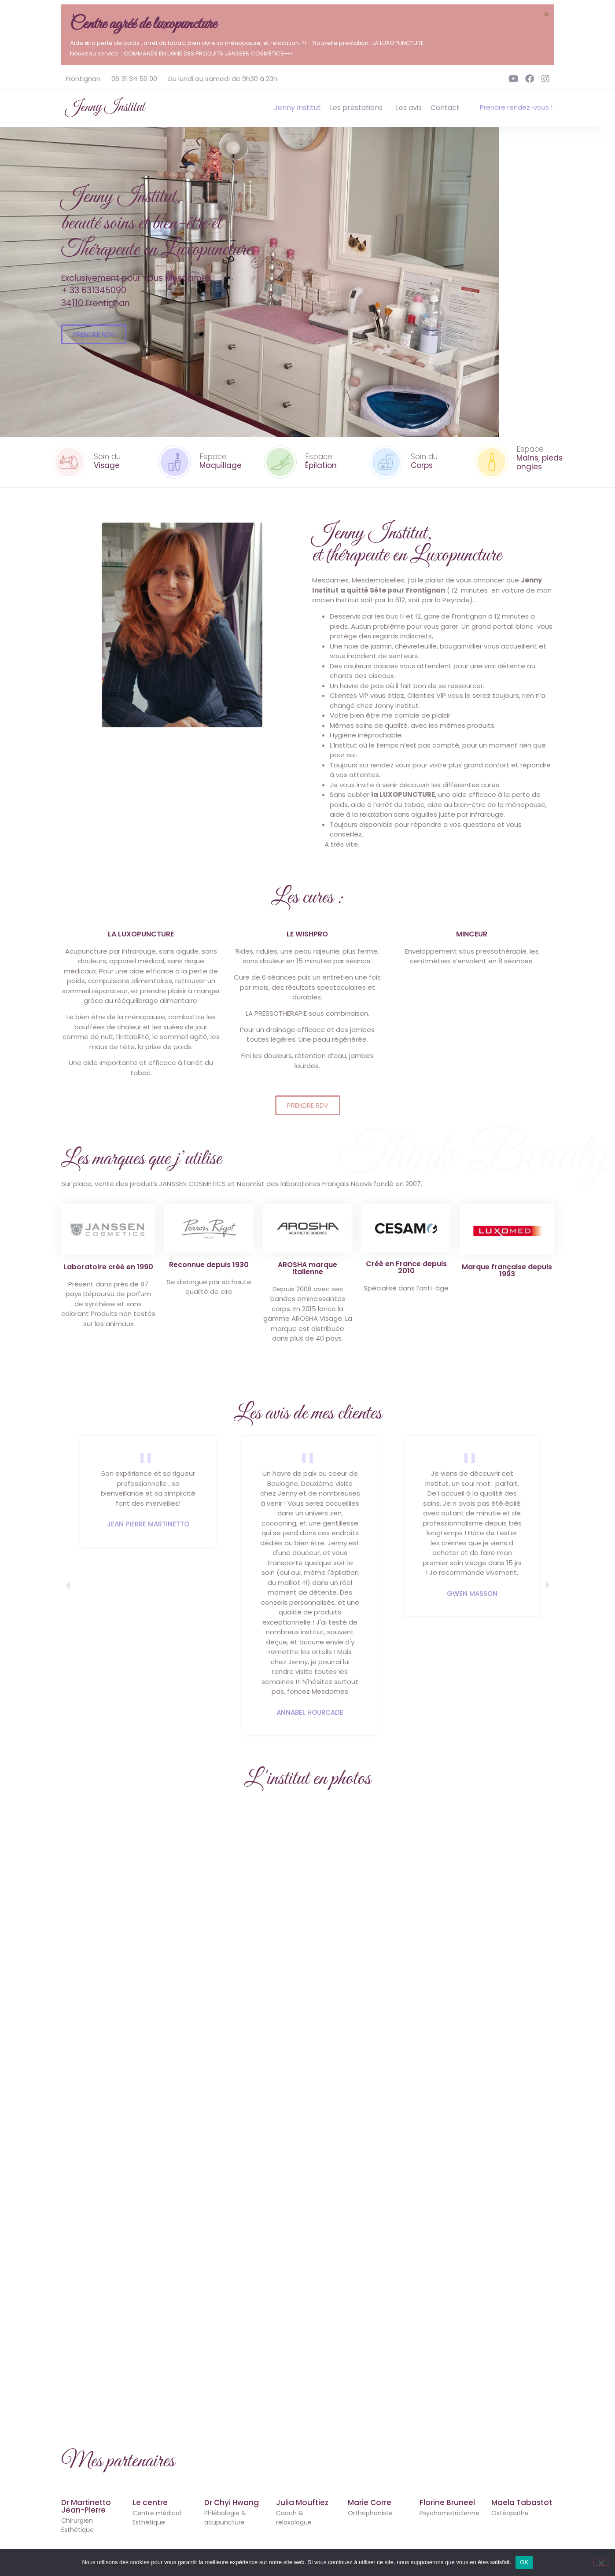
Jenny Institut (105, 107)
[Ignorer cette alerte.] (546, 14)
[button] (68, 1585)
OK (524, 2562)
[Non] (600, 2562)
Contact (445, 108)
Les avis (409, 108)
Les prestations (358, 108)
